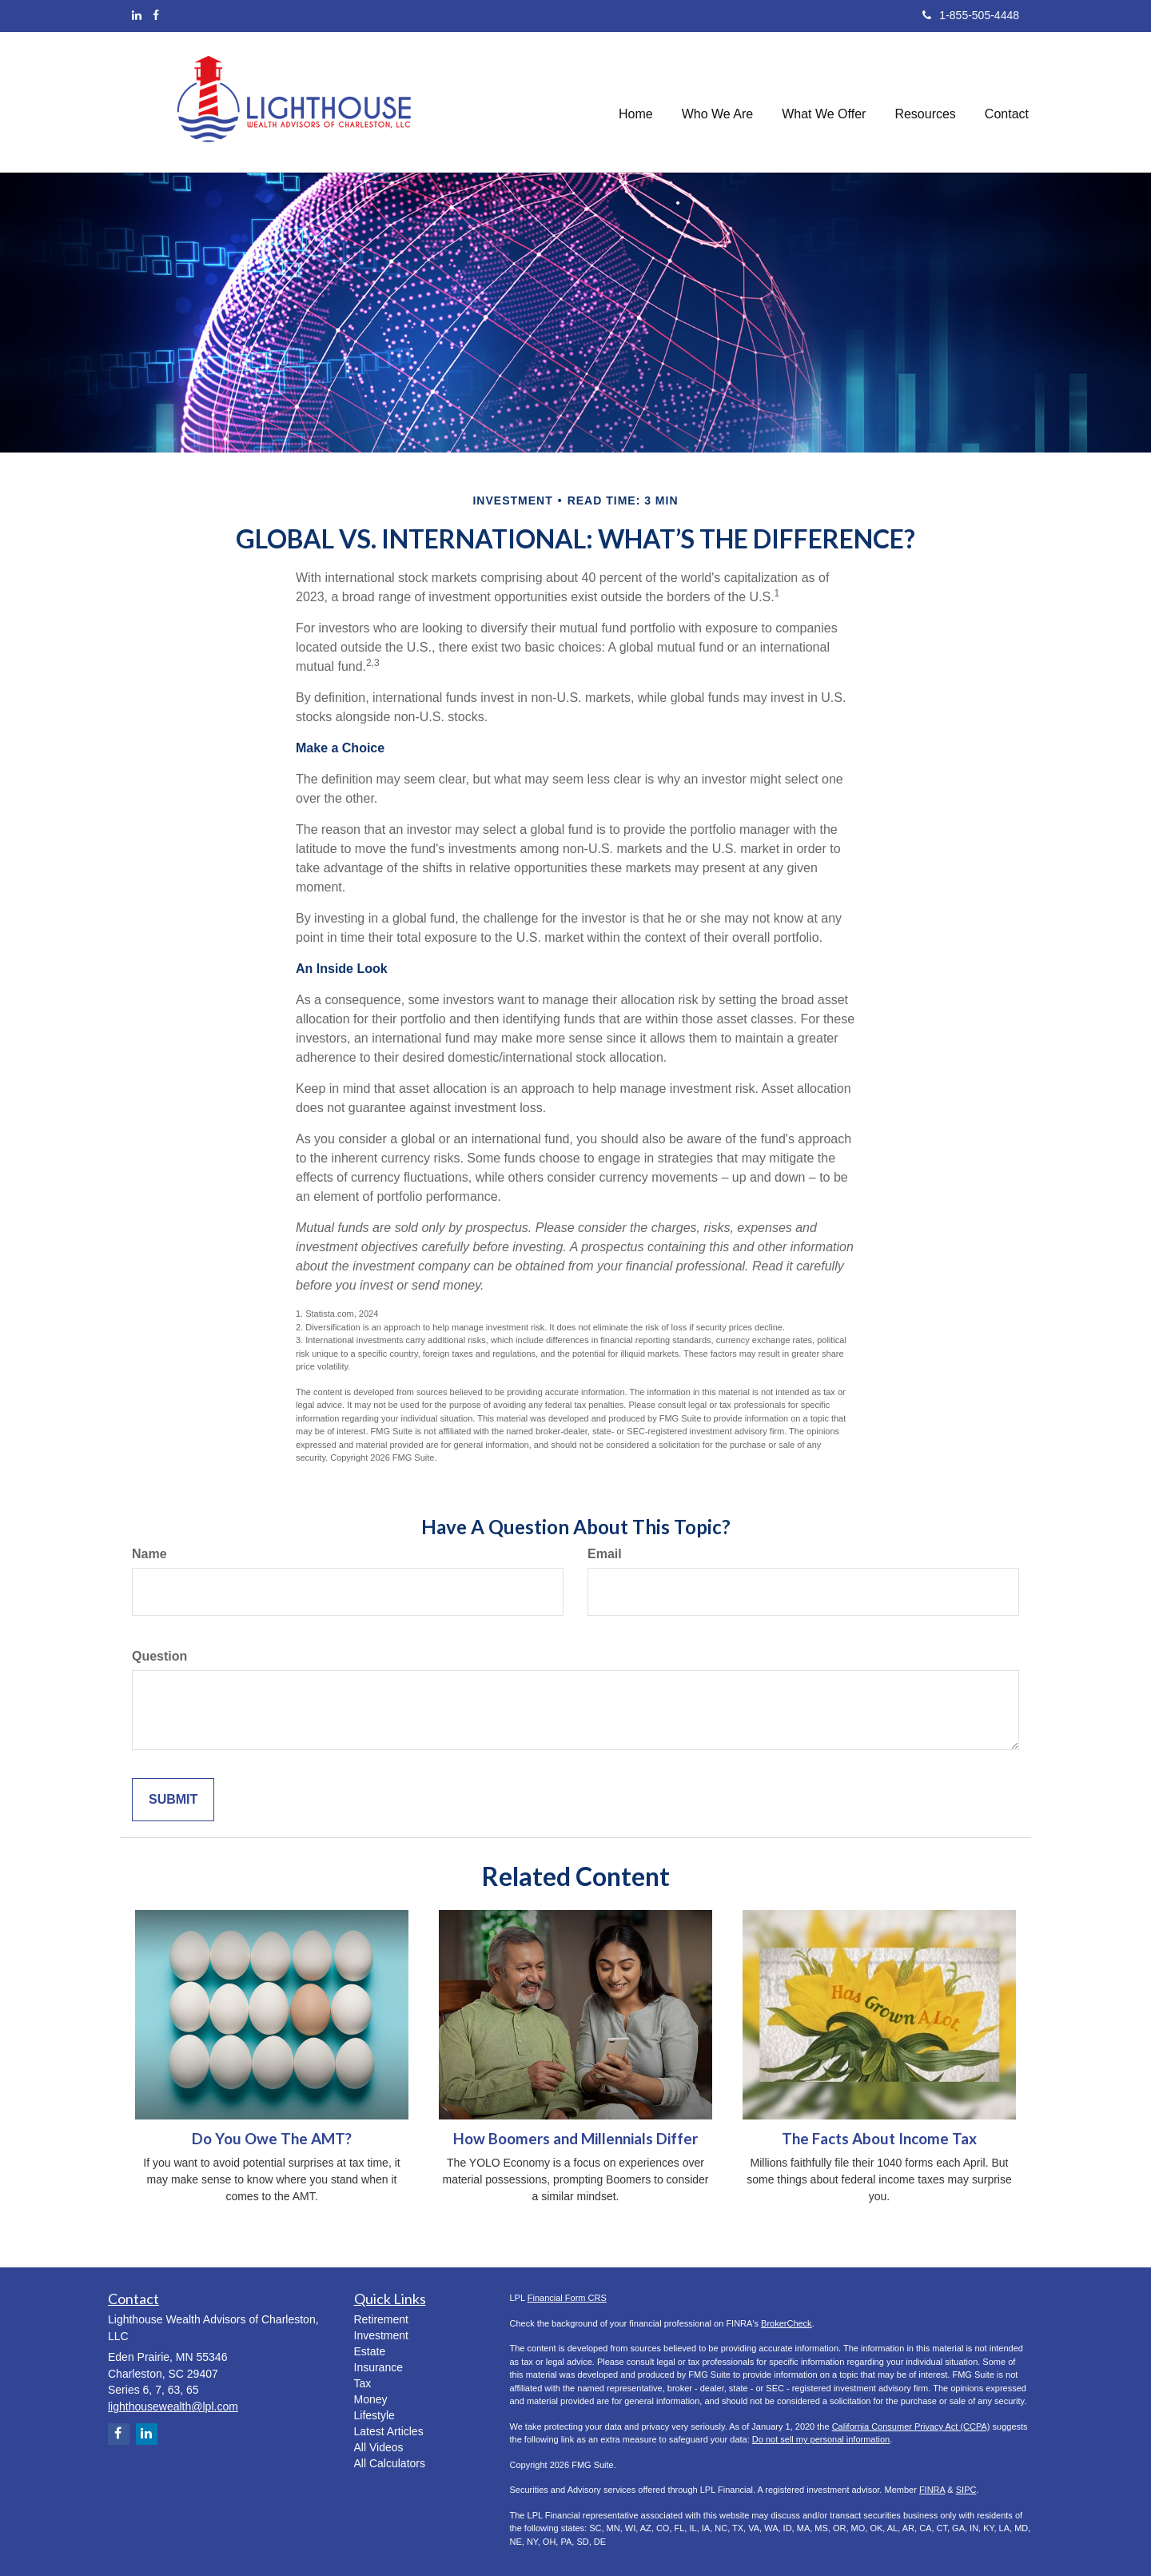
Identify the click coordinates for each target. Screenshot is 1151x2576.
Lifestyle (374, 2415)
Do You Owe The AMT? (272, 2138)
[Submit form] (173, 1800)
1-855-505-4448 (970, 15)
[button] (717, 101)
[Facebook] (156, 15)
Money (371, 2399)
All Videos (379, 2447)
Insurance (378, 2367)
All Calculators (389, 2463)
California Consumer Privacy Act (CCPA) (911, 2426)
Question (159, 1656)
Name (149, 1554)
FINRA (932, 2489)
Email (604, 1554)
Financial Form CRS (567, 2298)
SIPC (966, 2489)
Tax (363, 2383)
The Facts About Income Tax (879, 2138)
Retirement (381, 2319)
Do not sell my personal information (821, 2439)
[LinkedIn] (136, 15)
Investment (381, 2335)
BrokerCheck (786, 2323)
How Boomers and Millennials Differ (575, 2138)
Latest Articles (389, 2431)
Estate (370, 2351)
